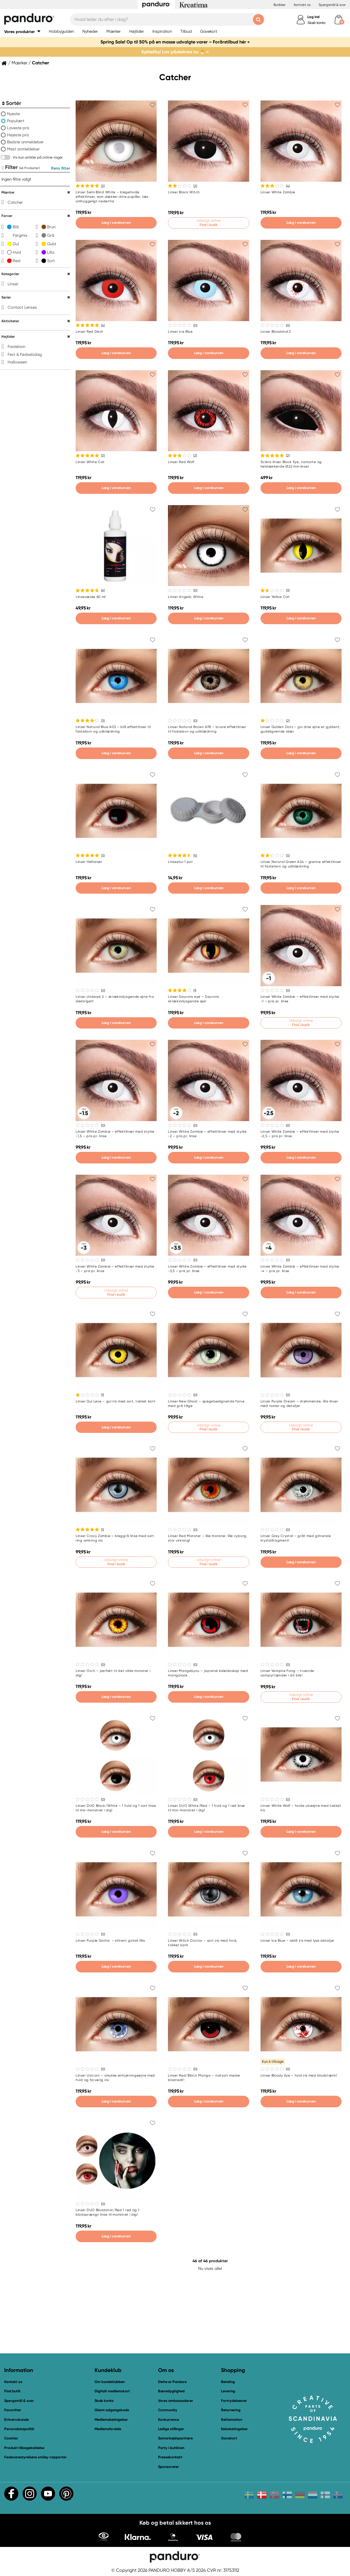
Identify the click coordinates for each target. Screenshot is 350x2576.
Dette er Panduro (172, 2382)
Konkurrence (168, 2419)
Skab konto (316, 23)
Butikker (280, 5)
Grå (50, 235)
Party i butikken (171, 2448)
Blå (16, 227)
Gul (16, 244)
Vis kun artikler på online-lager (38, 157)
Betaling (228, 2382)
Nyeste (13, 113)
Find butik (12, 2391)
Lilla (50, 252)
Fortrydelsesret (234, 2401)
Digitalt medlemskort (112, 2391)
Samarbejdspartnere (175, 2438)
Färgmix (20, 235)
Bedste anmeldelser (25, 142)
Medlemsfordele (108, 2429)
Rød (16, 260)
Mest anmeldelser (23, 149)
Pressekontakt (170, 2457)
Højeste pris (18, 135)
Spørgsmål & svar (332, 5)
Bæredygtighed (171, 2391)
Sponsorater (168, 2467)
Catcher (15, 202)
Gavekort (229, 2438)
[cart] (338, 19)
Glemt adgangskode (112, 2410)
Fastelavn (16, 346)
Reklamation (231, 2419)
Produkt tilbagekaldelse (24, 2448)
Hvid (17, 252)
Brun (51, 227)
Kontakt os (302, 5)
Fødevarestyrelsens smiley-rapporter (35, 2457)
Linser (13, 284)
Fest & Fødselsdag (25, 354)
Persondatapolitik (19, 2429)
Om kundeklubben (110, 2382)
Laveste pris (18, 128)
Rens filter (60, 168)
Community (167, 2410)
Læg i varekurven (116, 222)
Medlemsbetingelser (111, 2419)
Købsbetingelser (234, 2429)
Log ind (313, 17)
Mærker (19, 62)
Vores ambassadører (175, 2401)
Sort (51, 260)
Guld (51, 244)
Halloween (17, 362)
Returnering (230, 2410)
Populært (15, 121)
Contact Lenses (22, 307)
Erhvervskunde (16, 2419)
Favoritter (12, 2410)
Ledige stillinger (171, 2429)
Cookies (11, 2438)
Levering (228, 2391)
